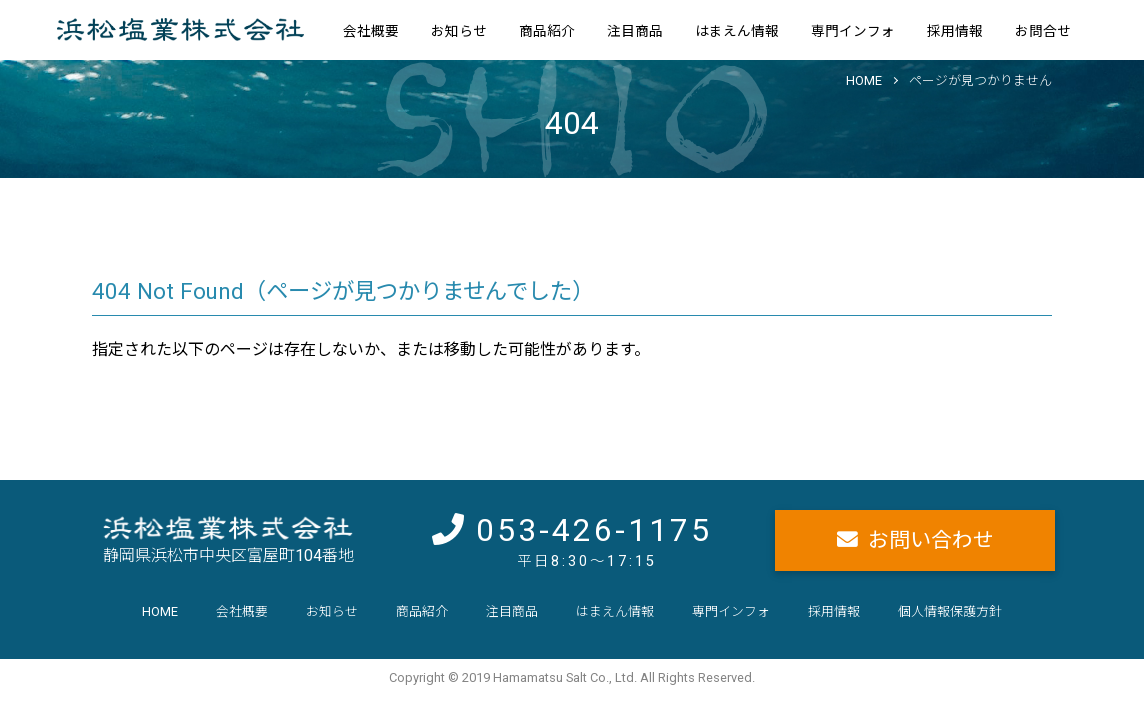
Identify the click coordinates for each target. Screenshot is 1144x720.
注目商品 (635, 31)
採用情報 (955, 31)
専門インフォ (853, 31)
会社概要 (371, 31)
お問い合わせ (931, 540)
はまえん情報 (737, 31)
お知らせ (459, 31)
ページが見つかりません (980, 80)
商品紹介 (547, 31)
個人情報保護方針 (950, 611)
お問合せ (1043, 31)
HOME (864, 80)
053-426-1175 (594, 530)
